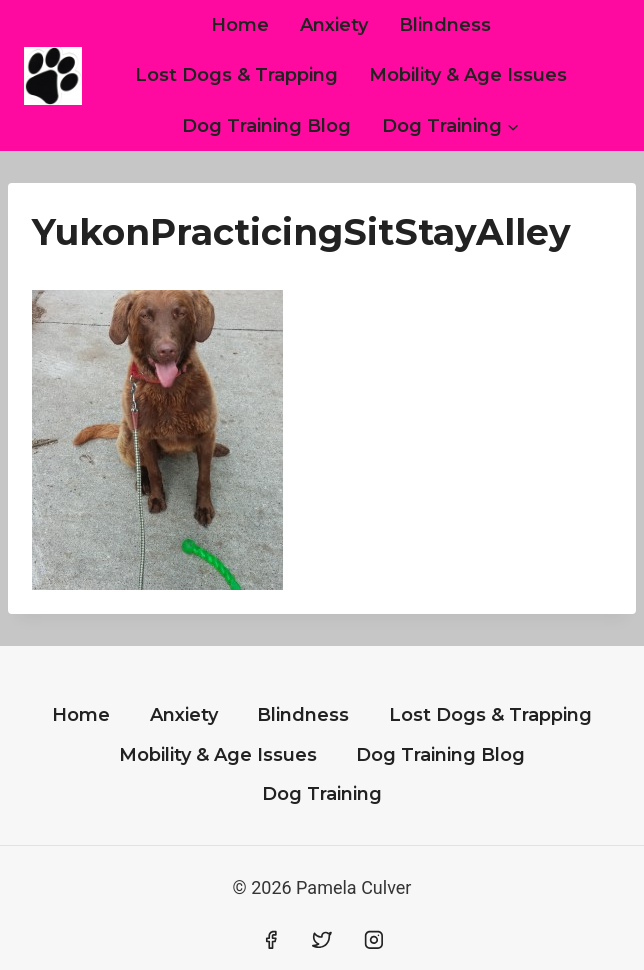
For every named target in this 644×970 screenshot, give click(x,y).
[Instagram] (374, 940)
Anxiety (334, 25)
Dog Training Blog (266, 126)
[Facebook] (271, 940)
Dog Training (322, 794)
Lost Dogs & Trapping (236, 75)
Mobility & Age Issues (468, 75)
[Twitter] (322, 940)
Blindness (445, 25)
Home (240, 25)
